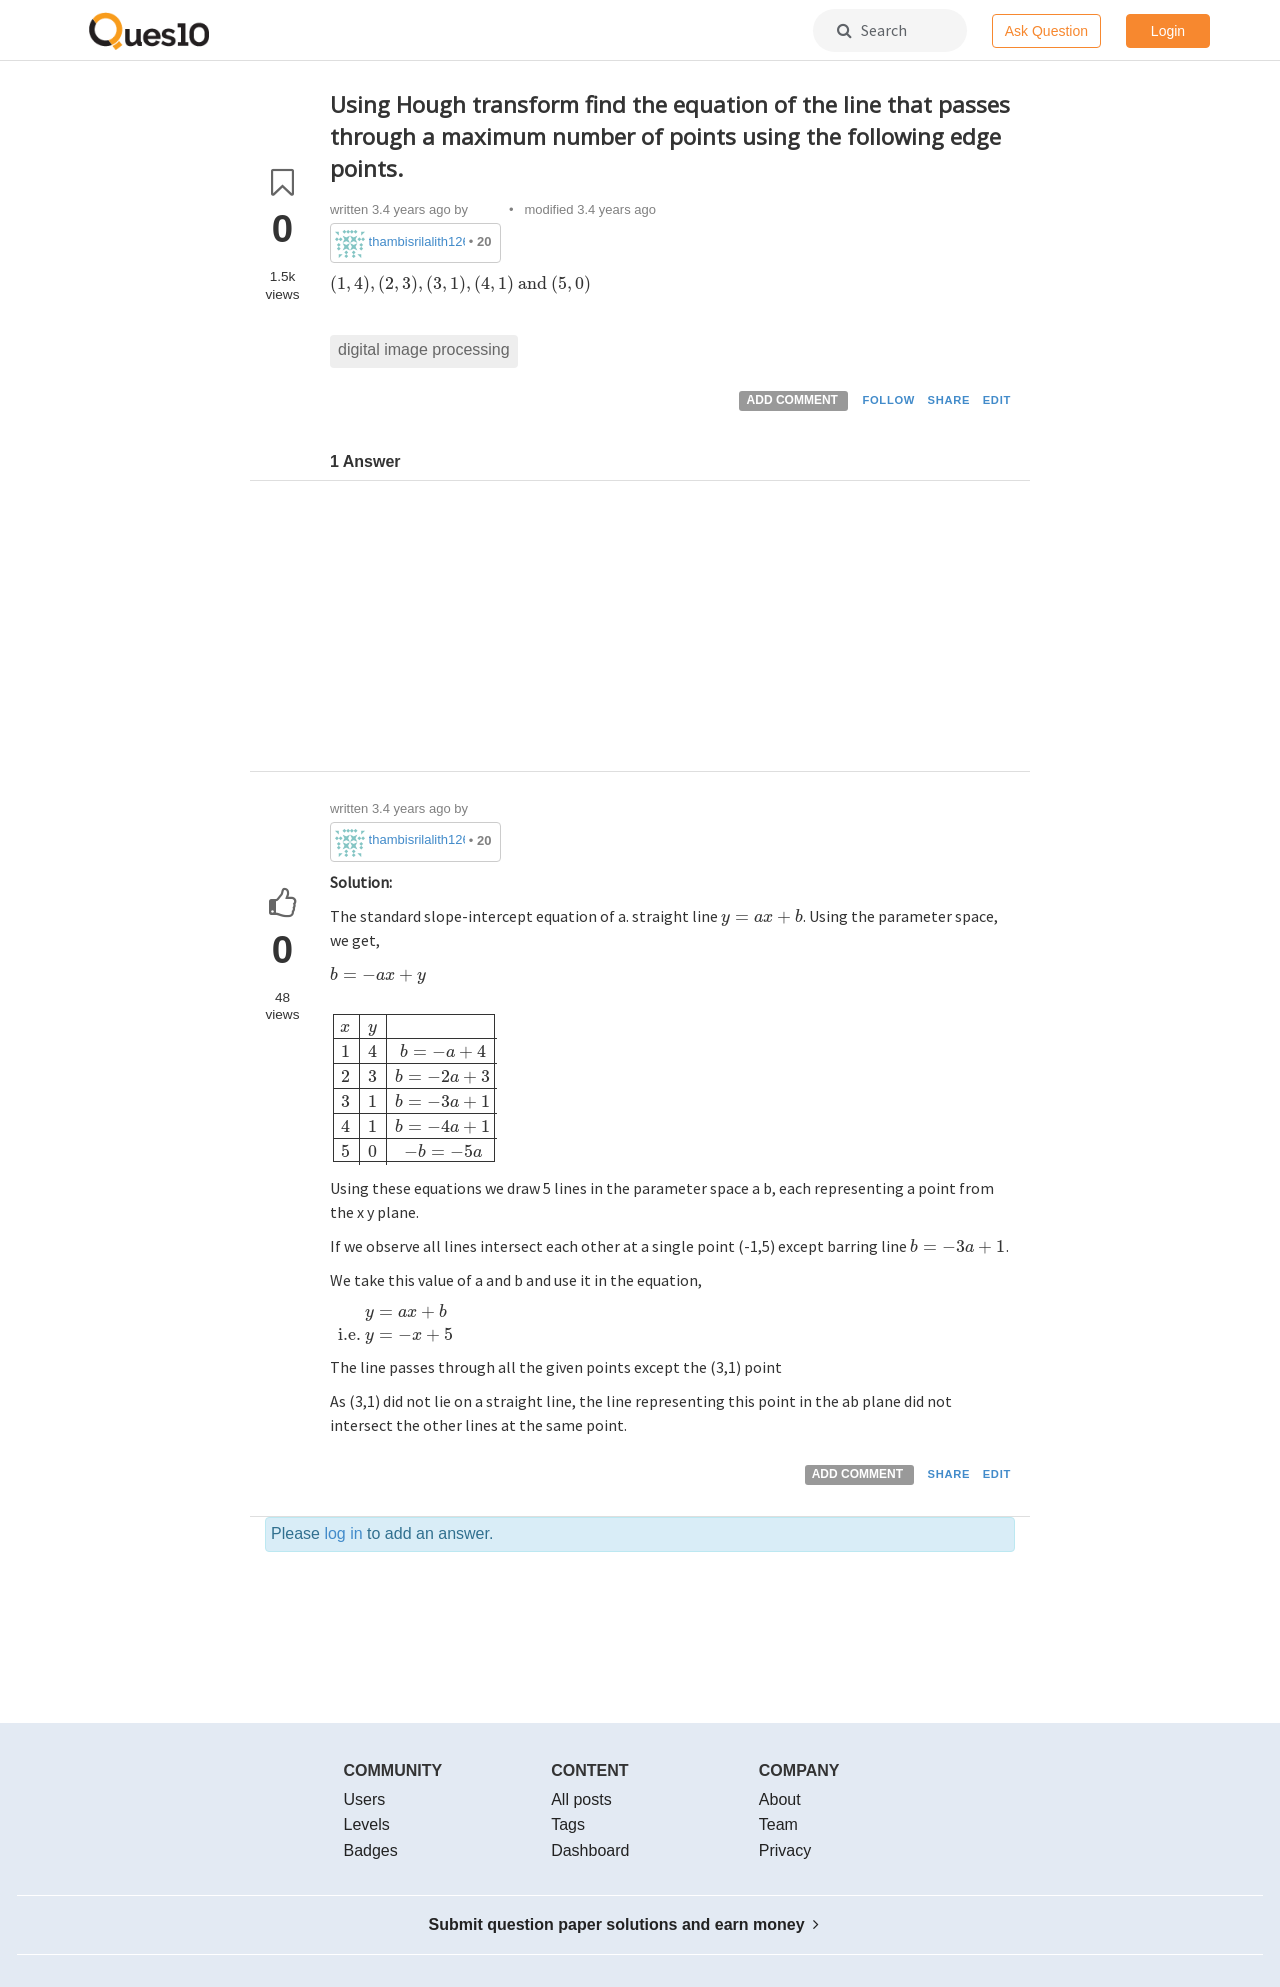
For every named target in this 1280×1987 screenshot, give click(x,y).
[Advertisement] (672, 631)
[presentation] (461, 283)
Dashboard (590, 1850)
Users (365, 1799)
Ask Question (1046, 31)
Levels (367, 1824)
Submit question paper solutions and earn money (624, 1924)
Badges (371, 1850)
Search (872, 30)
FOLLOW (888, 400)
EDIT (997, 400)
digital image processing (424, 349)
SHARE (949, 400)
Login (1168, 31)
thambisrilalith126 (417, 241)
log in (343, 1533)
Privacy (785, 1850)
